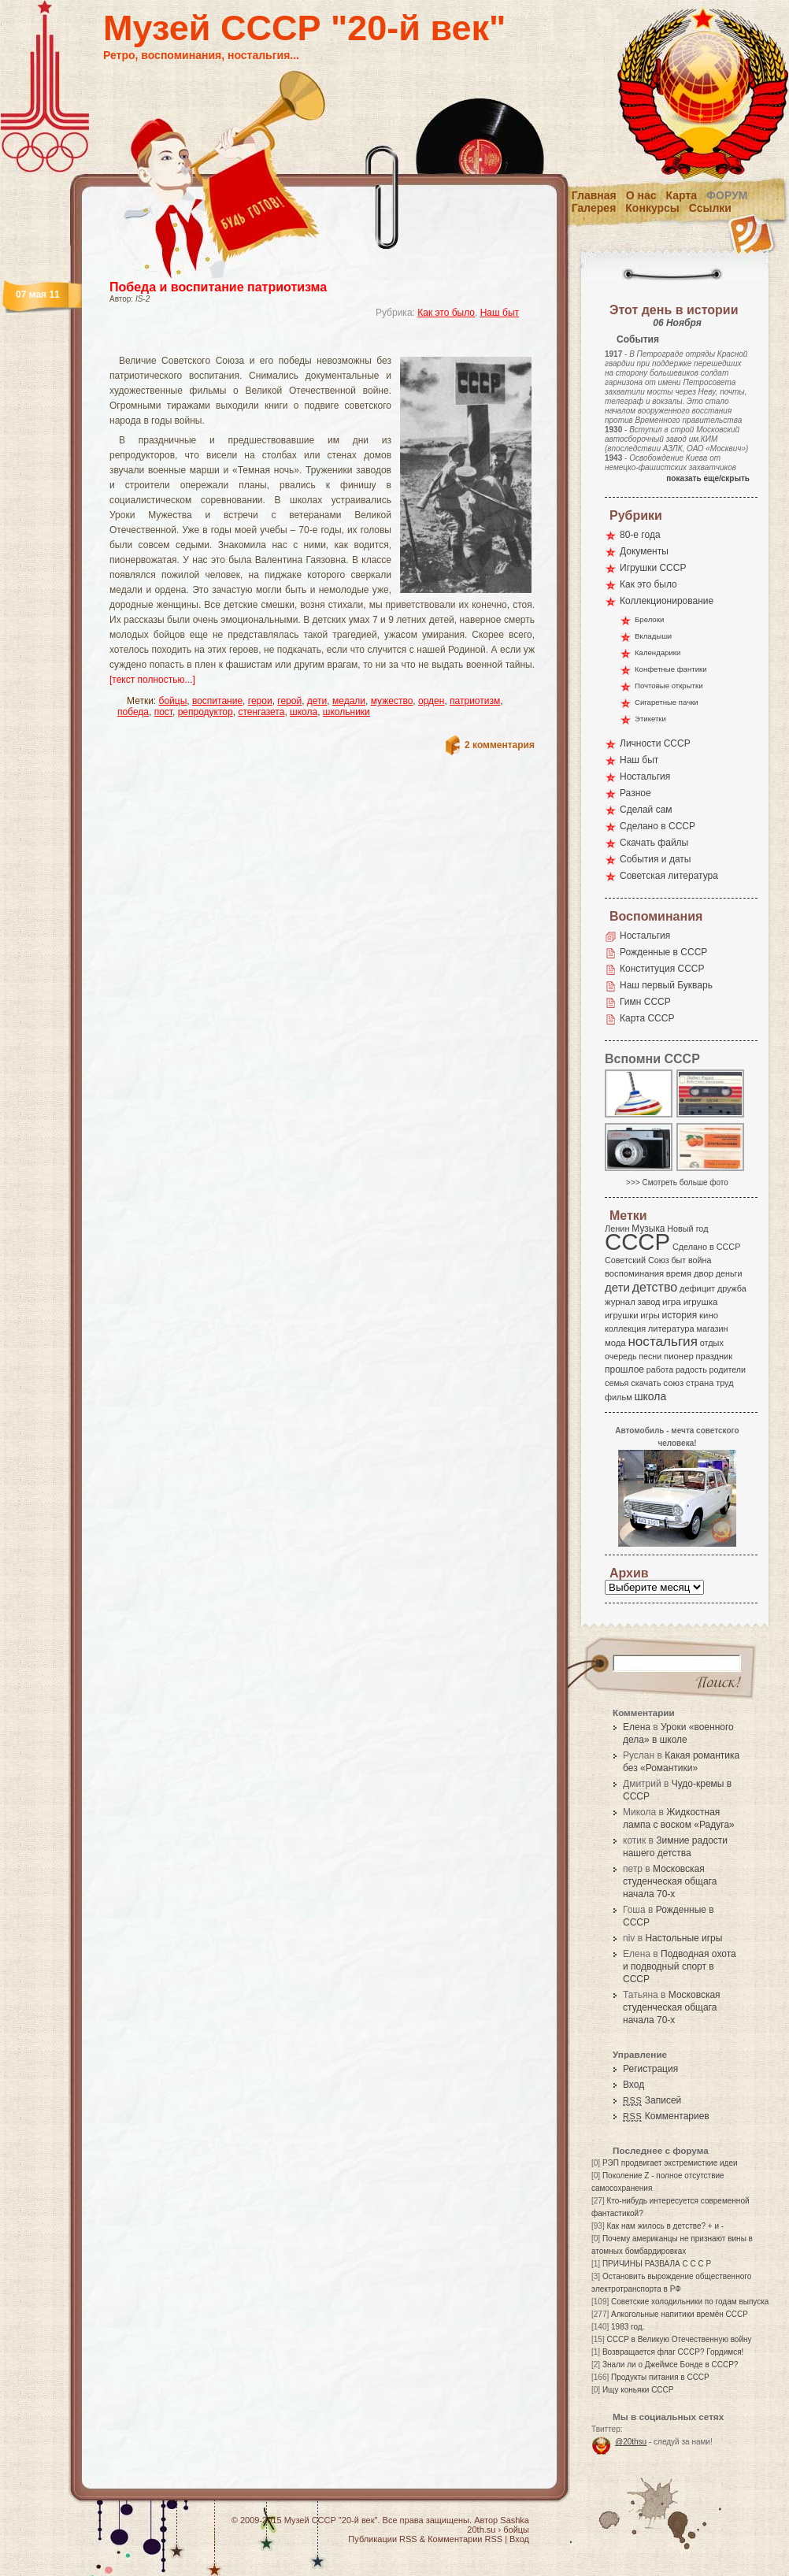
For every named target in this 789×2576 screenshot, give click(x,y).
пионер (679, 1356)
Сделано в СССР (657, 826)
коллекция (625, 1328)
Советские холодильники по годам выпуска (690, 2301)
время (678, 1273)
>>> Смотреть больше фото (677, 1182)
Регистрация (650, 2068)
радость (691, 1369)
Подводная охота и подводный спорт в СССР (679, 1966)
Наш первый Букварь (666, 985)
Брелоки (649, 619)
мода (615, 1342)
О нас (641, 195)
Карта (682, 195)
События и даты (655, 859)
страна (699, 1383)
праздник (714, 1356)
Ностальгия (645, 776)
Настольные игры (683, 1938)
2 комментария (500, 745)
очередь (621, 1356)
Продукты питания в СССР (660, 2377)
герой (289, 700)
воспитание (217, 700)
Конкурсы (652, 208)
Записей (652, 2100)
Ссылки (710, 208)
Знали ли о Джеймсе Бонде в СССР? (670, 2364)
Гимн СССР (645, 1001)
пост (163, 711)
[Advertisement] (303, 343)
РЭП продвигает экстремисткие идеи (670, 2163)
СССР (637, 1242)
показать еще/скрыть (708, 478)
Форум (726, 195)
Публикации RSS (382, 2539)
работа (659, 1369)
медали (348, 700)
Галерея (594, 208)
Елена (636, 1727)
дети (317, 700)
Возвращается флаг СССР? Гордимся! (672, 2352)
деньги (729, 1273)
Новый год (687, 1228)
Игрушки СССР (653, 567)
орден (431, 700)
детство (655, 1287)
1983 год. (627, 2326)
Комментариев (666, 2116)
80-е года (640, 534)
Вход (633, 2084)
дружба (731, 1288)
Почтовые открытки (669, 685)
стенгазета (261, 711)
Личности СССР (655, 743)
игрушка (700, 1302)
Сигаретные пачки (666, 702)
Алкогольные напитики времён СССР (679, 2314)
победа (133, 711)
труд (724, 1383)
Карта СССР (647, 1018)
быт (678, 1260)
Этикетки (650, 718)
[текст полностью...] (152, 679)
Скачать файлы (654, 842)
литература (671, 1328)
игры (649, 1315)
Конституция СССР (662, 968)
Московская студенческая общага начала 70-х (670, 1881)
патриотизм (475, 700)
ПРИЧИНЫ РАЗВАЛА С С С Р (656, 2263)
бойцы (173, 700)
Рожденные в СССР (663, 952)
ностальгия (662, 1341)
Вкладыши (653, 636)
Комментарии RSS (465, 2539)
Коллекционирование (666, 600)
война (699, 1260)
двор (703, 1273)
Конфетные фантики (671, 669)
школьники (346, 711)
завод (649, 1302)
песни (650, 1356)
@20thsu (630, 2441)
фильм (618, 1397)
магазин (712, 1328)
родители (727, 1369)
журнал (620, 1302)
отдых (712, 1342)
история (680, 1315)
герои (260, 700)
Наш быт (499, 312)
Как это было (446, 312)
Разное (635, 793)
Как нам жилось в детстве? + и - (665, 2226)
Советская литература (669, 875)
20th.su (481, 2529)
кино (708, 1315)
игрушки (622, 1315)
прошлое (624, 1369)
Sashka (514, 2520)
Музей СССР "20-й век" (304, 28)
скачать (646, 1383)
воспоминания (634, 1273)
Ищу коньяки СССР (638, 2389)
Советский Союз (637, 1260)
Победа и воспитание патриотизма (218, 287)
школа (303, 711)
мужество (392, 700)
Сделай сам (646, 809)
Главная (594, 195)
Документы (644, 551)
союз (673, 1383)
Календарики (657, 652)
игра (671, 1301)
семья (616, 1383)
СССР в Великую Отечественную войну (678, 2339)
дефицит (697, 1288)
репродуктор (205, 711)
